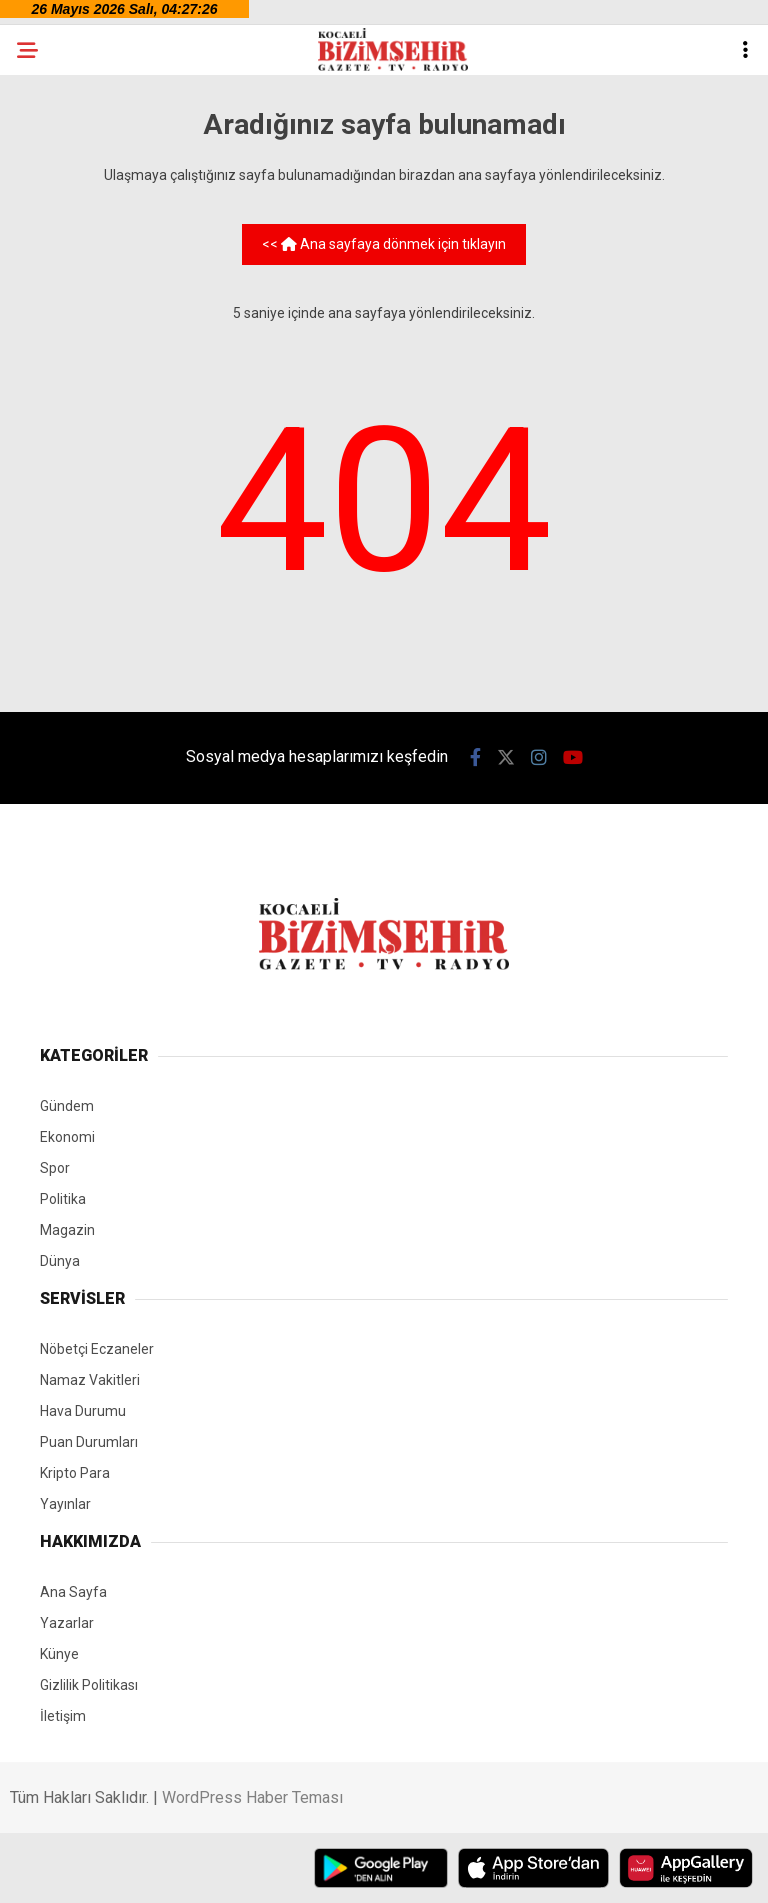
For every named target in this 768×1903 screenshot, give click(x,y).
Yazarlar (67, 1623)
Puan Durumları (89, 1442)
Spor (55, 1168)
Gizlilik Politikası (89, 1685)
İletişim (63, 1716)
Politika (63, 1199)
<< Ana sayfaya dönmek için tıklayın (384, 244)
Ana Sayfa (73, 1592)
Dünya (60, 1261)
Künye (59, 1654)
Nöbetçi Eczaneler (97, 1349)
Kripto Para (75, 1473)
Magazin (67, 1230)
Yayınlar (65, 1504)
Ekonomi (67, 1137)
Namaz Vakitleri (90, 1380)
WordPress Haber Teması (252, 1797)
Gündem (67, 1106)
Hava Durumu (83, 1411)
